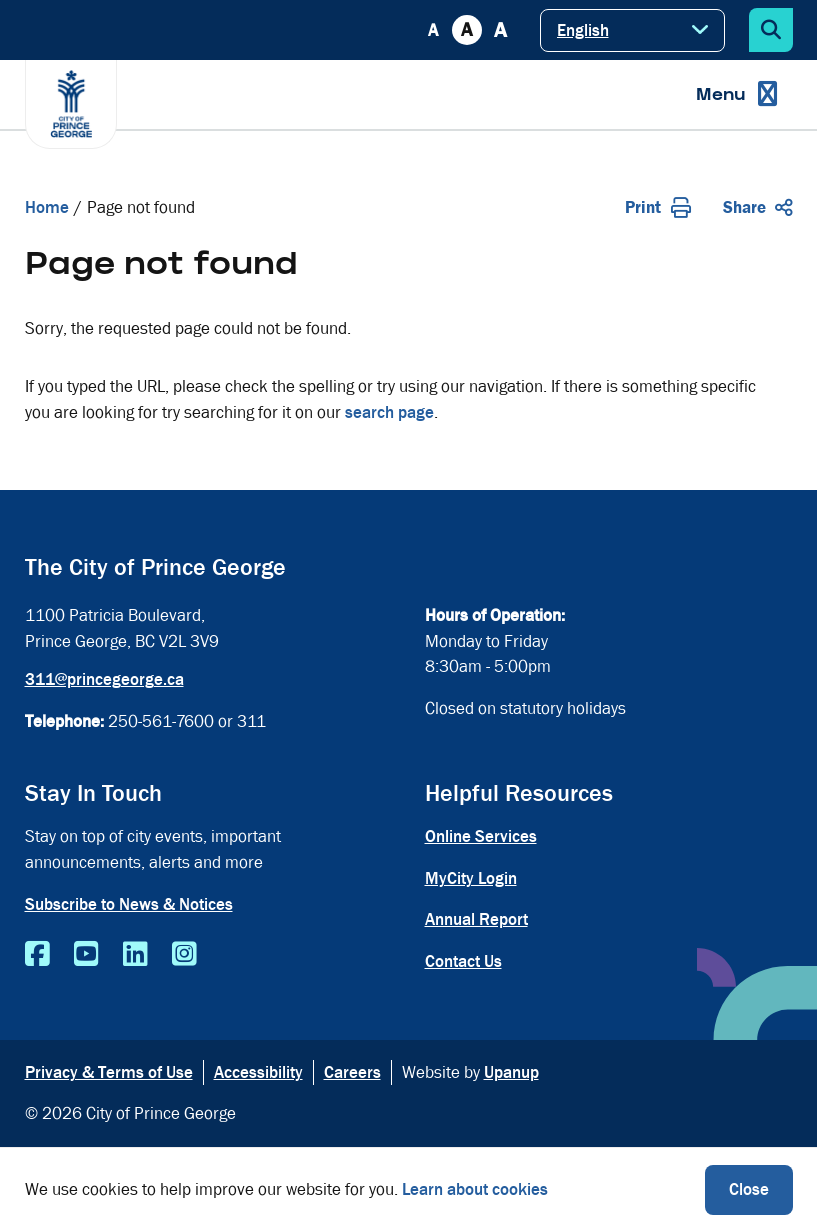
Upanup (511, 1072)
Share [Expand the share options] (758, 207)
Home (47, 207)
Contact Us (463, 961)
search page (389, 412)
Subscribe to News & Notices (129, 904)
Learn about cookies (475, 1189)
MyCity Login (471, 878)
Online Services (481, 836)
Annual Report (476, 919)
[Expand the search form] (771, 30)
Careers (352, 1072)
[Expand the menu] (736, 94)
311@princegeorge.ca (104, 679)
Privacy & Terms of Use (109, 1072)
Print (658, 207)
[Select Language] (632, 30)
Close (749, 1189)
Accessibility (258, 1072)
